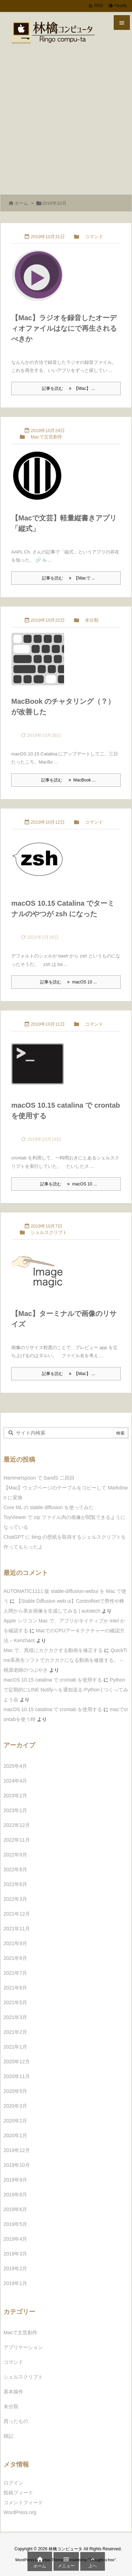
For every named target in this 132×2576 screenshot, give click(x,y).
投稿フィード (18, 2492)
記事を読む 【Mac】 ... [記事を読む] (68, 388)
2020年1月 (15, 2135)
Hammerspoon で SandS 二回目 (39, 1478)
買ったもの (16, 2421)
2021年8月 (15, 1958)
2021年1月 (15, 2047)
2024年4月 (15, 1781)
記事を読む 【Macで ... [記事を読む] (68, 578)
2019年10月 (17, 2165)
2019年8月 (15, 2194)
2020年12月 (17, 2061)
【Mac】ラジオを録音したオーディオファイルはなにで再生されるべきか (64, 328)
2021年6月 (15, 1987)
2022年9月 (15, 1854)
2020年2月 (15, 2121)
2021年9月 (15, 1943)
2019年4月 (15, 2239)
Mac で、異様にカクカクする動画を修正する (53, 1650)
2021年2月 (15, 2032)
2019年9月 (15, 2180)
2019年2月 (15, 2268)
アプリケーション (23, 2347)
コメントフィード (23, 2502)
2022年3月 (15, 1899)
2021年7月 (15, 1973)
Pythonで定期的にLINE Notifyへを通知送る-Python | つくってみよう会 (66, 1689)
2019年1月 (15, 2283)
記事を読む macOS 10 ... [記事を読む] (68, 982)
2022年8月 (15, 1869)
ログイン (13, 2483)
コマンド (94, 236)
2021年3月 (15, 2017)
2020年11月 (17, 2076)
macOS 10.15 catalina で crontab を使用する (53, 1680)
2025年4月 (15, 1766)
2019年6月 (15, 2209)
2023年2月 (15, 1795)
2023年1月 (15, 1810)
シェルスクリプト (49, 1232)
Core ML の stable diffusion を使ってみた (49, 1507)
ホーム (21, 203)
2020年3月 (15, 2106)
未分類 (92, 620)
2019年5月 (15, 2224)
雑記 (8, 2436)
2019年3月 (15, 2254)
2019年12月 (17, 2150)
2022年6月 (15, 1884)
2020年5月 (15, 2091)
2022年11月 (17, 1840)
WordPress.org (20, 2512)
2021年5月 (15, 2002)
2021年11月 (17, 1928)
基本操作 (13, 2391)
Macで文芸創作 (46, 436)
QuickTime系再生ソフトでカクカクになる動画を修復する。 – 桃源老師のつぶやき (65, 1660)
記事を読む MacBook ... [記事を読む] (68, 780)
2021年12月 (17, 1914)
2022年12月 (17, 1825)
